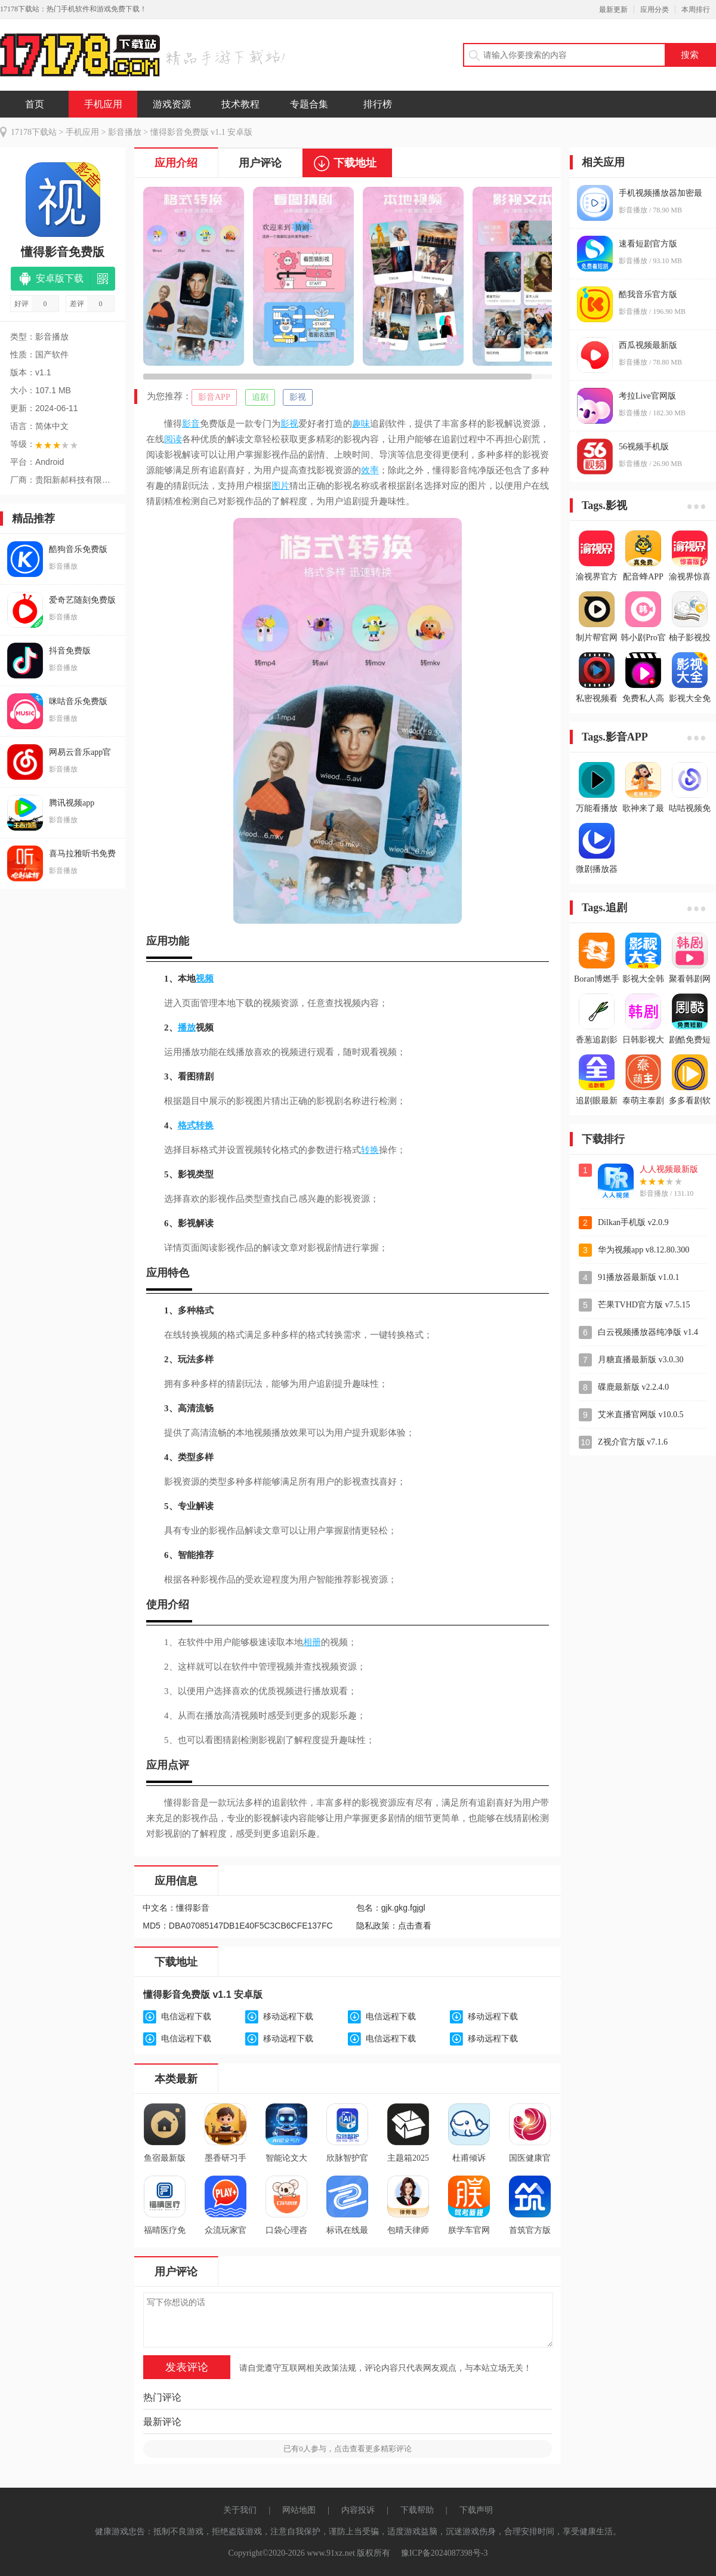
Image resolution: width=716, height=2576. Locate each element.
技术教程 (240, 104)
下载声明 (476, 2510)
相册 (312, 1642)
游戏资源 (172, 104)
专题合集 (309, 104)
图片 (280, 485)
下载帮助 (417, 2510)
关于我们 (240, 2510)
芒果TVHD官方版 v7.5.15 (644, 1304)
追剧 (260, 397)
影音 (191, 423)
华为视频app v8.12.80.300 (643, 1249)
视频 (205, 978)
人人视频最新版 (669, 1169)
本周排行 (695, 9)
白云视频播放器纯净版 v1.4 (648, 1332)
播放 (187, 1027)
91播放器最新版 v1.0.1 (639, 1277)
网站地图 (299, 2510)
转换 (370, 1150)
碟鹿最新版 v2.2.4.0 (633, 1387)
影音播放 (124, 132)
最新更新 (613, 9)
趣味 (361, 423)
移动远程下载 (288, 2016)
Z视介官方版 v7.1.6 (633, 1441)
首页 (34, 104)
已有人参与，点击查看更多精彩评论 (347, 2448)
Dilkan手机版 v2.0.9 (633, 1222)
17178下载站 (34, 132)
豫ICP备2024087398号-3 (444, 2553)
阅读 (173, 439)
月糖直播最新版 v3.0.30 (641, 1359)
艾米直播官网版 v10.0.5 (641, 1414)
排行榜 (377, 104)
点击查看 (414, 1925)
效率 (370, 470)
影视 (297, 397)
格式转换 (196, 1125)
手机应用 (103, 104)
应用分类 (654, 9)
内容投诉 (358, 2510)
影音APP (214, 397)
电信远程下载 (186, 2016)
